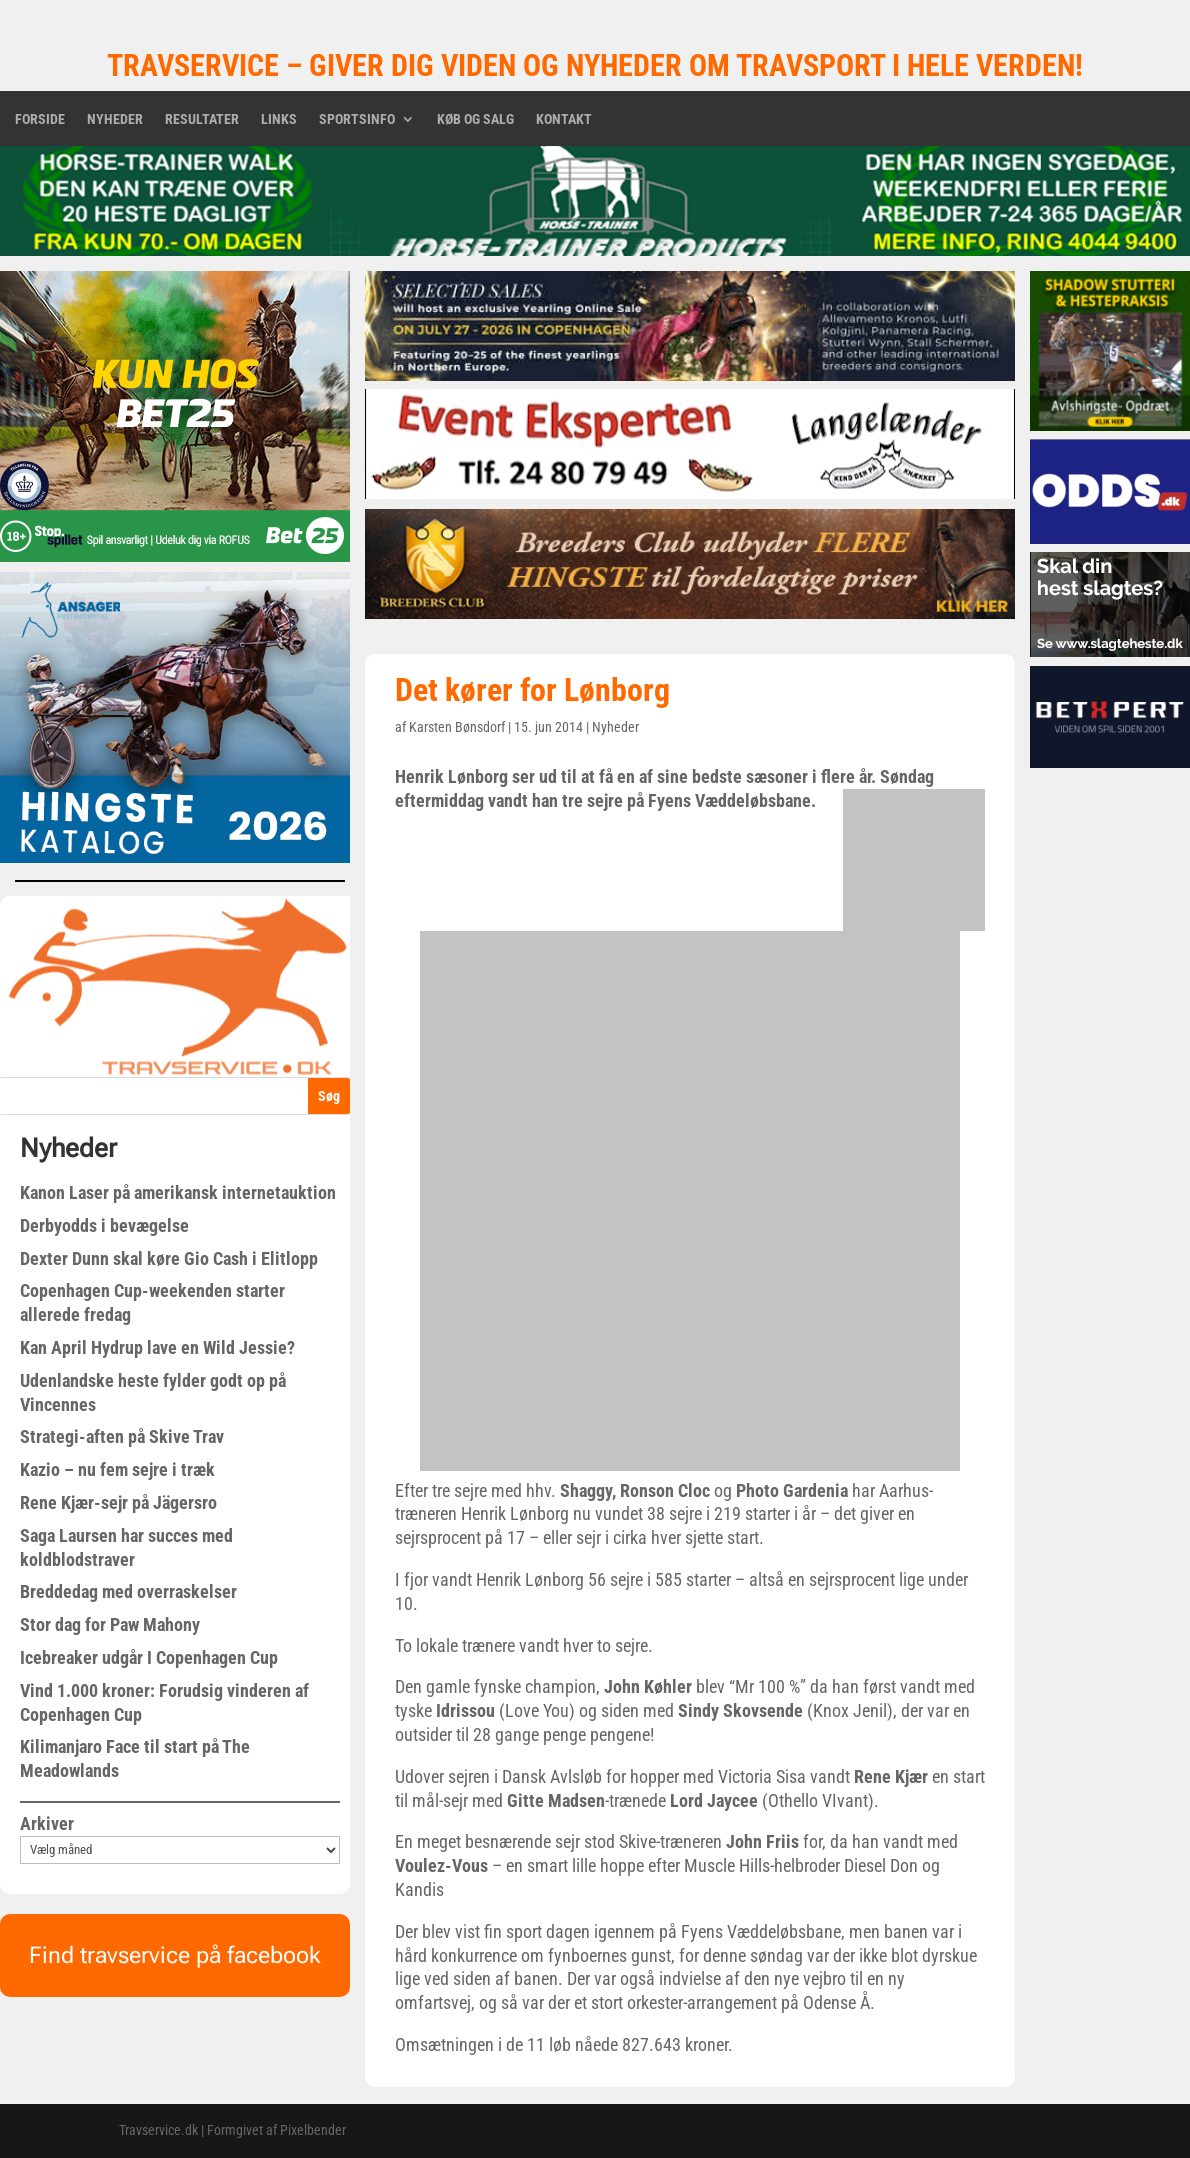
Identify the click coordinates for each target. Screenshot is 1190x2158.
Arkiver (47, 1823)
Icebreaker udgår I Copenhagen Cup (149, 1657)
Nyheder (115, 119)
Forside (40, 119)
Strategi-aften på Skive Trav (122, 1436)
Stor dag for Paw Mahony (110, 1624)
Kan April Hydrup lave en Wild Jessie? (157, 1347)
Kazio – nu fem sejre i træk (117, 1469)
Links (279, 119)
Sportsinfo (357, 119)
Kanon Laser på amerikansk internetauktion (178, 1192)
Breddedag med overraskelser (128, 1591)
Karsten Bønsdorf (457, 727)
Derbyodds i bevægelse (104, 1225)
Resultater (202, 119)
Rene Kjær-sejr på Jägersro (118, 1502)
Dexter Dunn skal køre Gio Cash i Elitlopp (169, 1258)
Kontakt (564, 119)
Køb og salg (475, 119)
